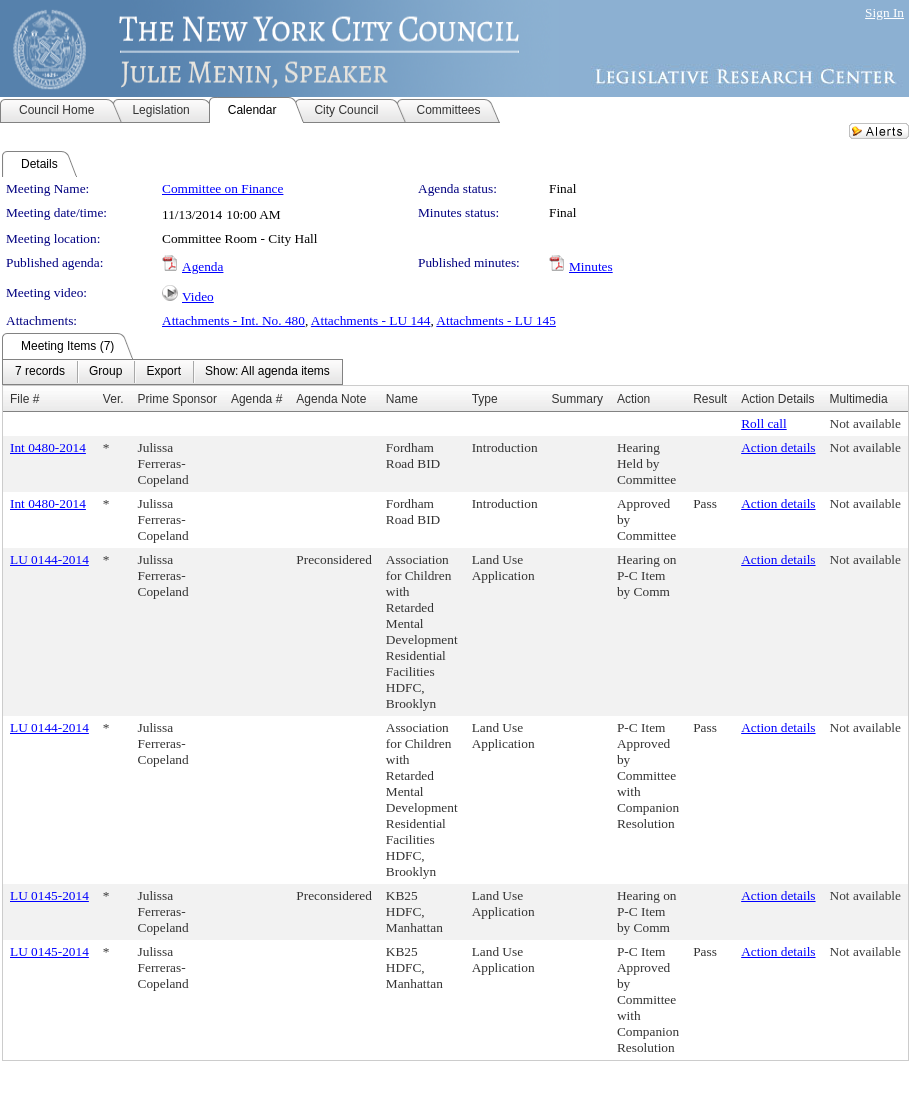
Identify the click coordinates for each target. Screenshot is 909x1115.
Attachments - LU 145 (496, 320)
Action (633, 399)
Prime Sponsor (177, 399)
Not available (865, 423)
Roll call (764, 423)
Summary (577, 399)
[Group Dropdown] (105, 372)
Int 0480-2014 (48, 447)
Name (402, 399)
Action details (778, 447)
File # (24, 399)
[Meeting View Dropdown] (267, 372)
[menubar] (172, 372)
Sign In (884, 12)
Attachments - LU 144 (371, 320)
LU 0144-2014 (49, 559)
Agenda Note (331, 399)
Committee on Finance (222, 188)
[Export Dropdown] (163, 372)
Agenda (202, 266)
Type (485, 399)
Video (198, 296)
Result (710, 399)
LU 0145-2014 (49, 895)
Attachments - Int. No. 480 (233, 320)
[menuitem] (40, 372)
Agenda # (256, 399)
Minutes (591, 266)
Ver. (113, 399)
